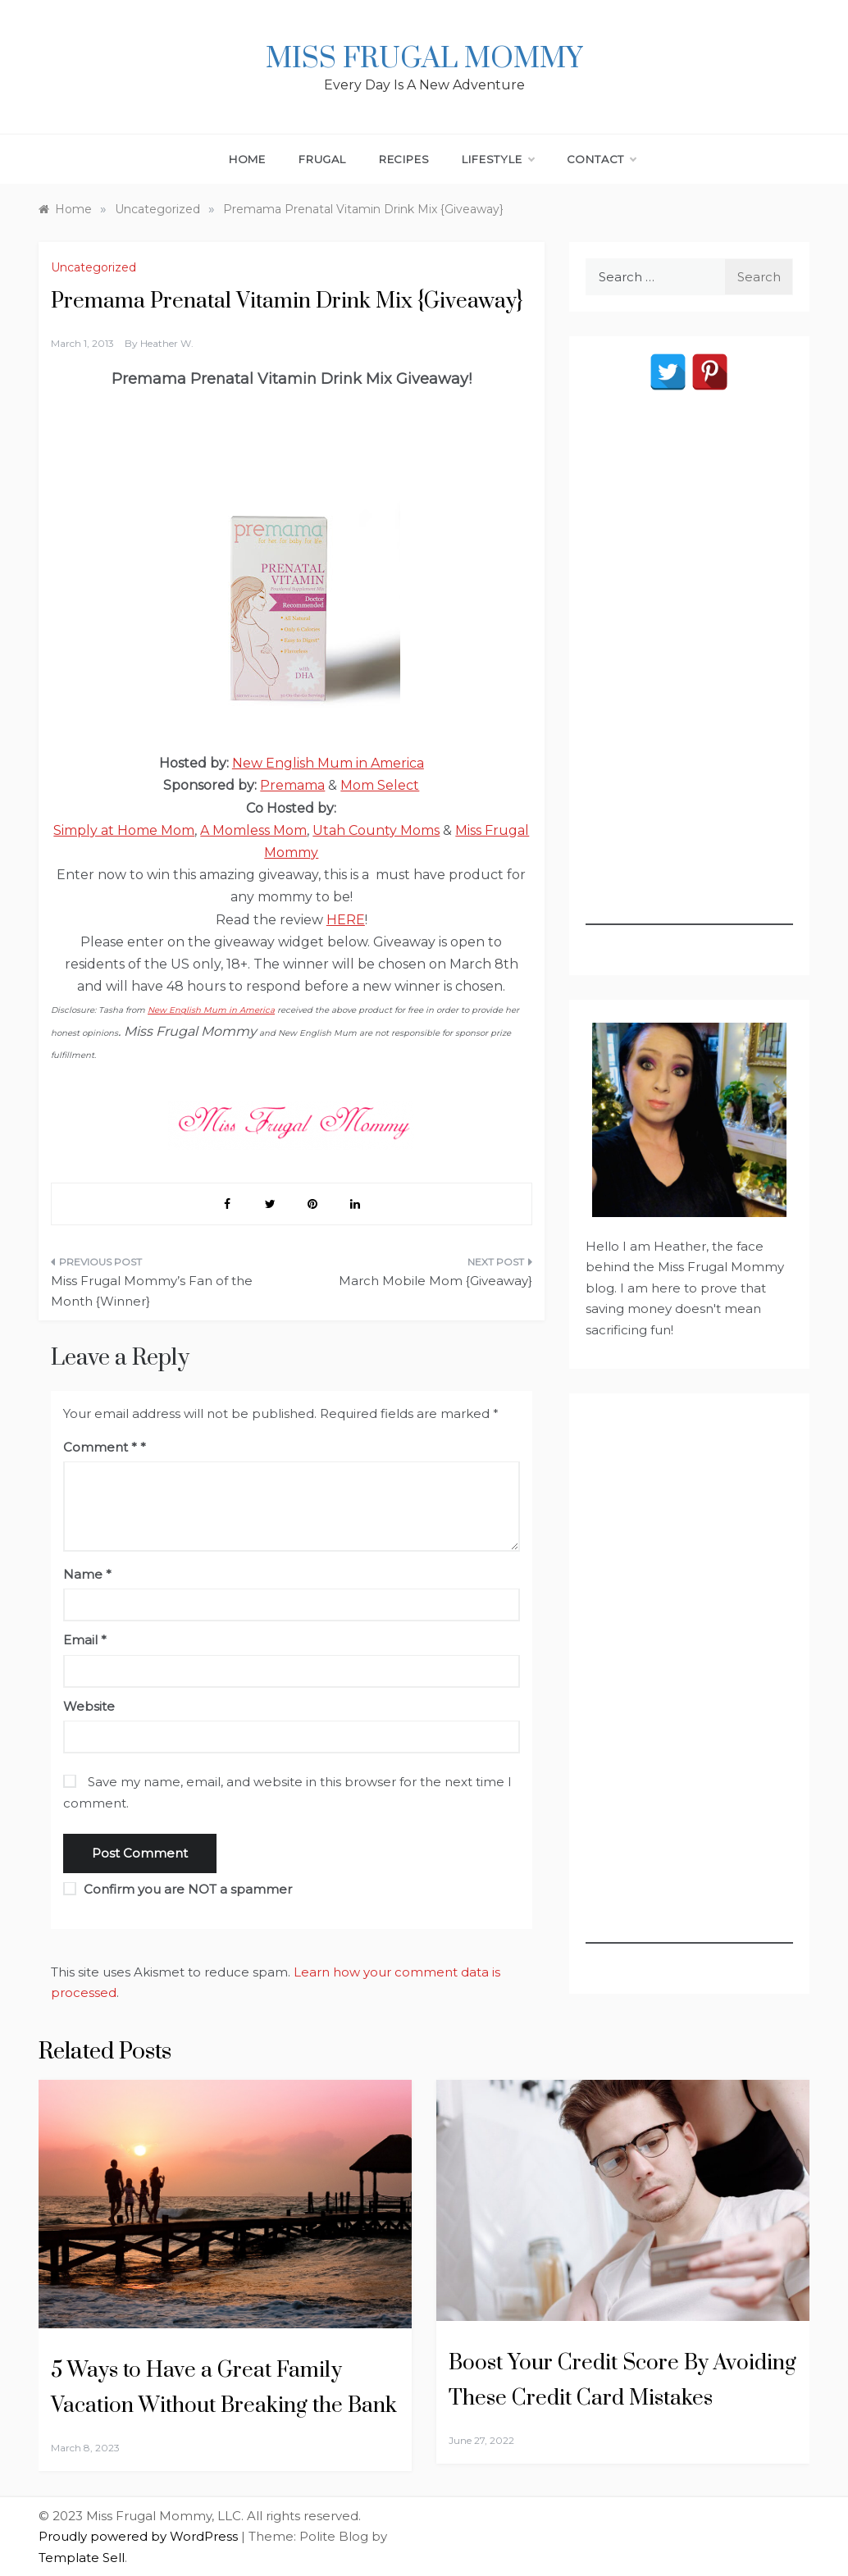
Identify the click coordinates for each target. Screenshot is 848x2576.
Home (247, 159)
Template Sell (82, 2557)
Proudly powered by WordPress (140, 2536)
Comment (100, 1447)
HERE (345, 920)
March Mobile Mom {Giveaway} (435, 1280)
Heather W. (167, 343)
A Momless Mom (253, 830)
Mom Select (379, 785)
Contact (601, 159)
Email (85, 1640)
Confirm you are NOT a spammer (177, 1889)
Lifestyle (497, 159)
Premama (292, 785)
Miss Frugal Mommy (424, 59)
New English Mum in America (328, 763)
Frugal (322, 159)
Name (87, 1574)
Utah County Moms (376, 830)
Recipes (404, 159)
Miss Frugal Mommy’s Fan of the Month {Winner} (152, 1291)
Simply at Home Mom (123, 830)
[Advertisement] (689, 679)
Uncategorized (93, 267)
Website (89, 1706)
